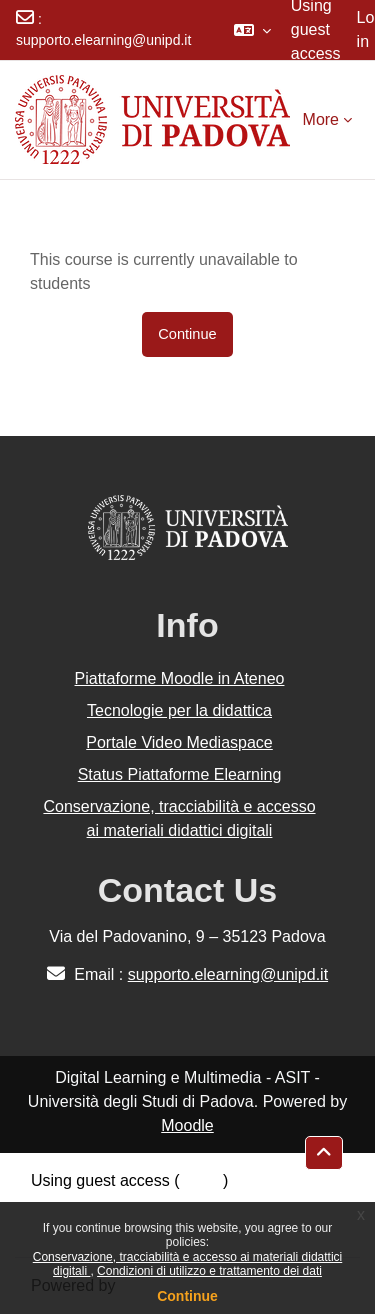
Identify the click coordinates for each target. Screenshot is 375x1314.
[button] (252, 30)
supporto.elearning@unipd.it (103, 40)
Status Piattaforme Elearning (180, 774)
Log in (202, 1180)
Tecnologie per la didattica (179, 710)
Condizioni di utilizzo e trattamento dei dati (209, 1271)
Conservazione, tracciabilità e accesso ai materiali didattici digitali (179, 818)
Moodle (187, 1125)
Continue (187, 1296)
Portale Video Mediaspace (179, 742)
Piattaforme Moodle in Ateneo (180, 678)
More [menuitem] (321, 119)
